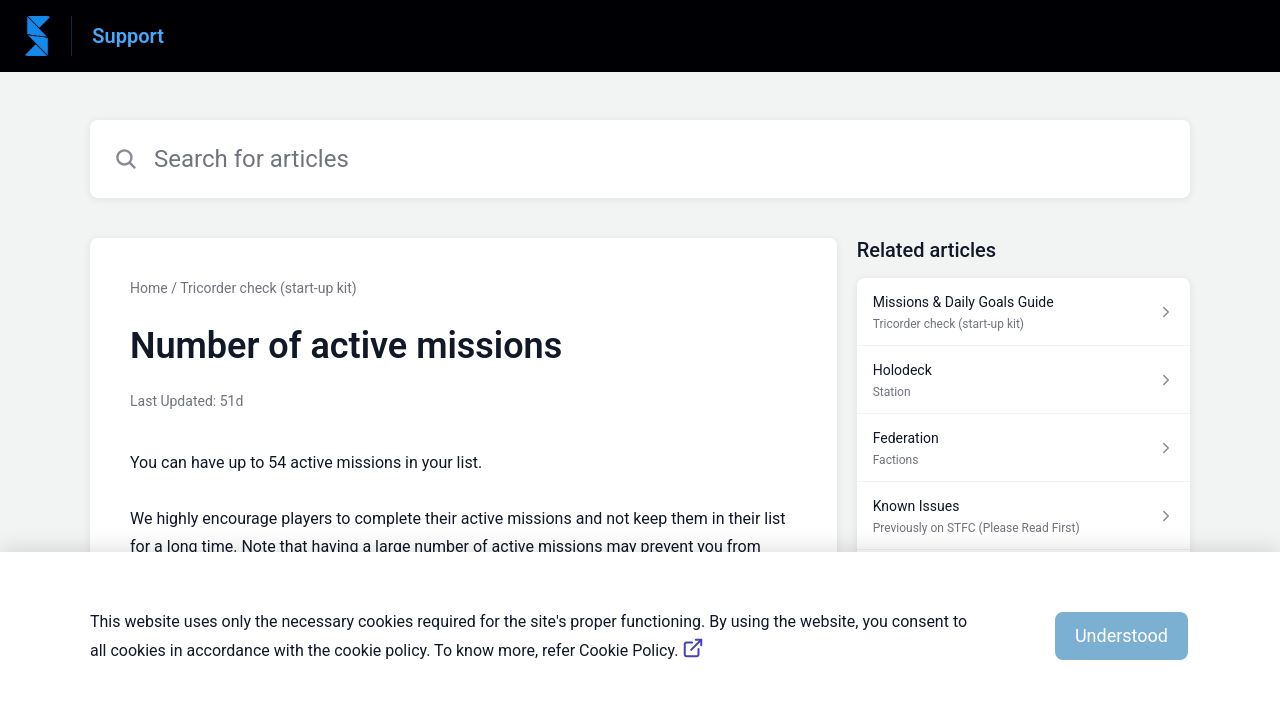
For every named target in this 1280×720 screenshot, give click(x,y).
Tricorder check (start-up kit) (268, 288)
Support (128, 36)
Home (149, 288)
